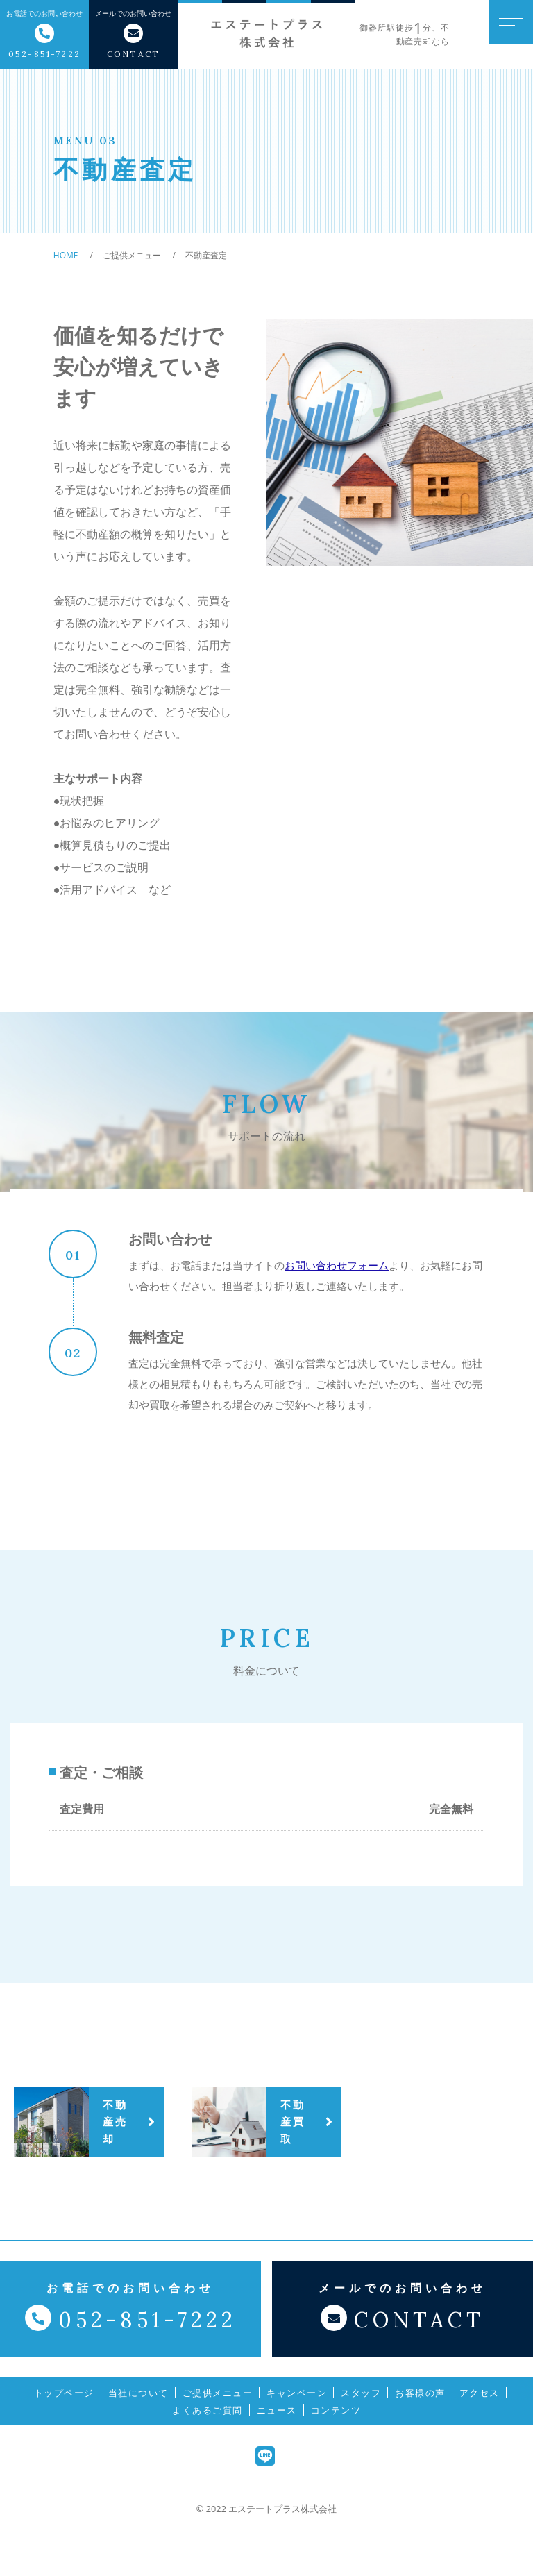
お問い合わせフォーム (337, 1265)
